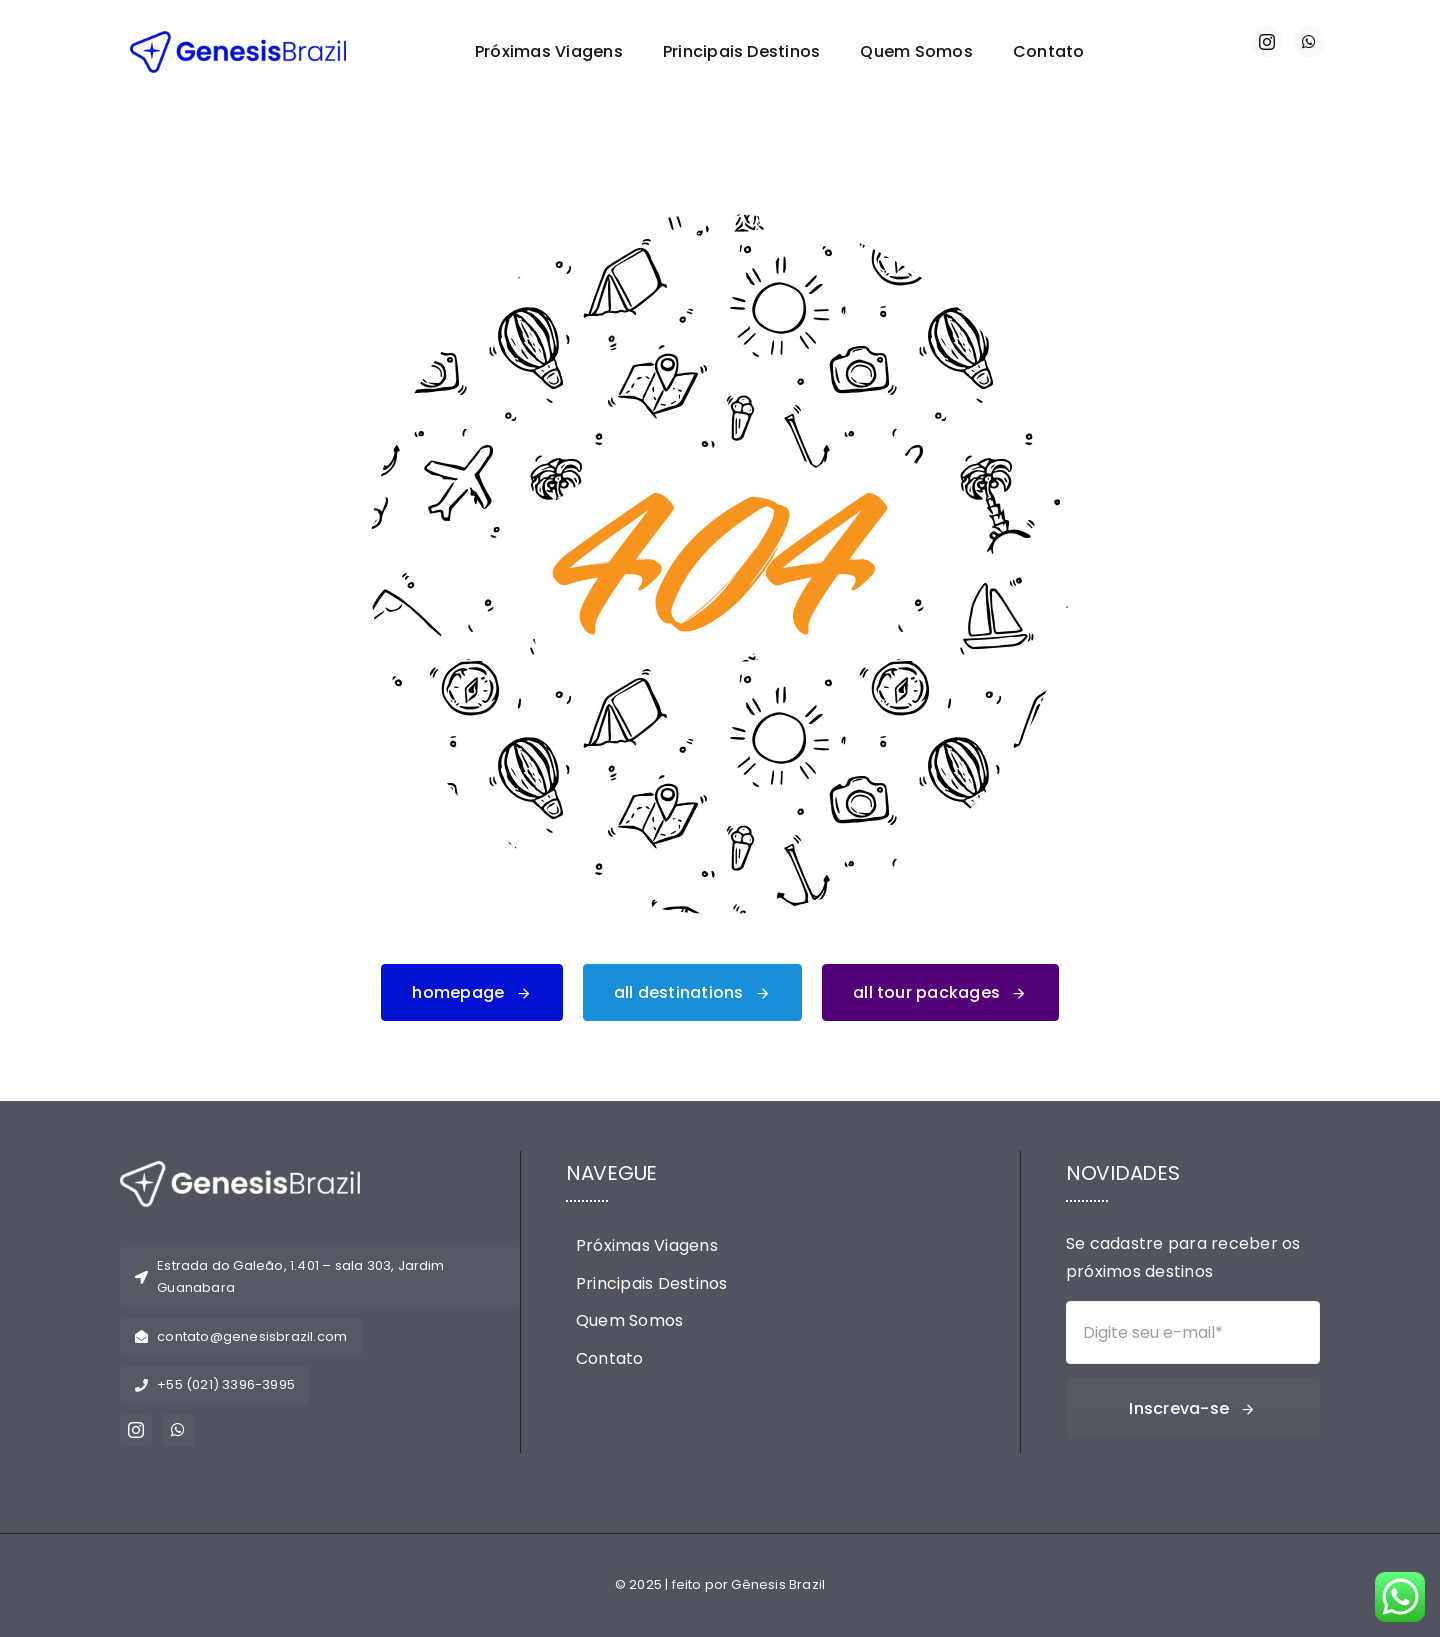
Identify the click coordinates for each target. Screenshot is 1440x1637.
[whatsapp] (1309, 42)
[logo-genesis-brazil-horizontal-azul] (238, 38)
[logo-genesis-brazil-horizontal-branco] (240, 1168)
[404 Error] (720, 221)
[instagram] (1267, 42)
